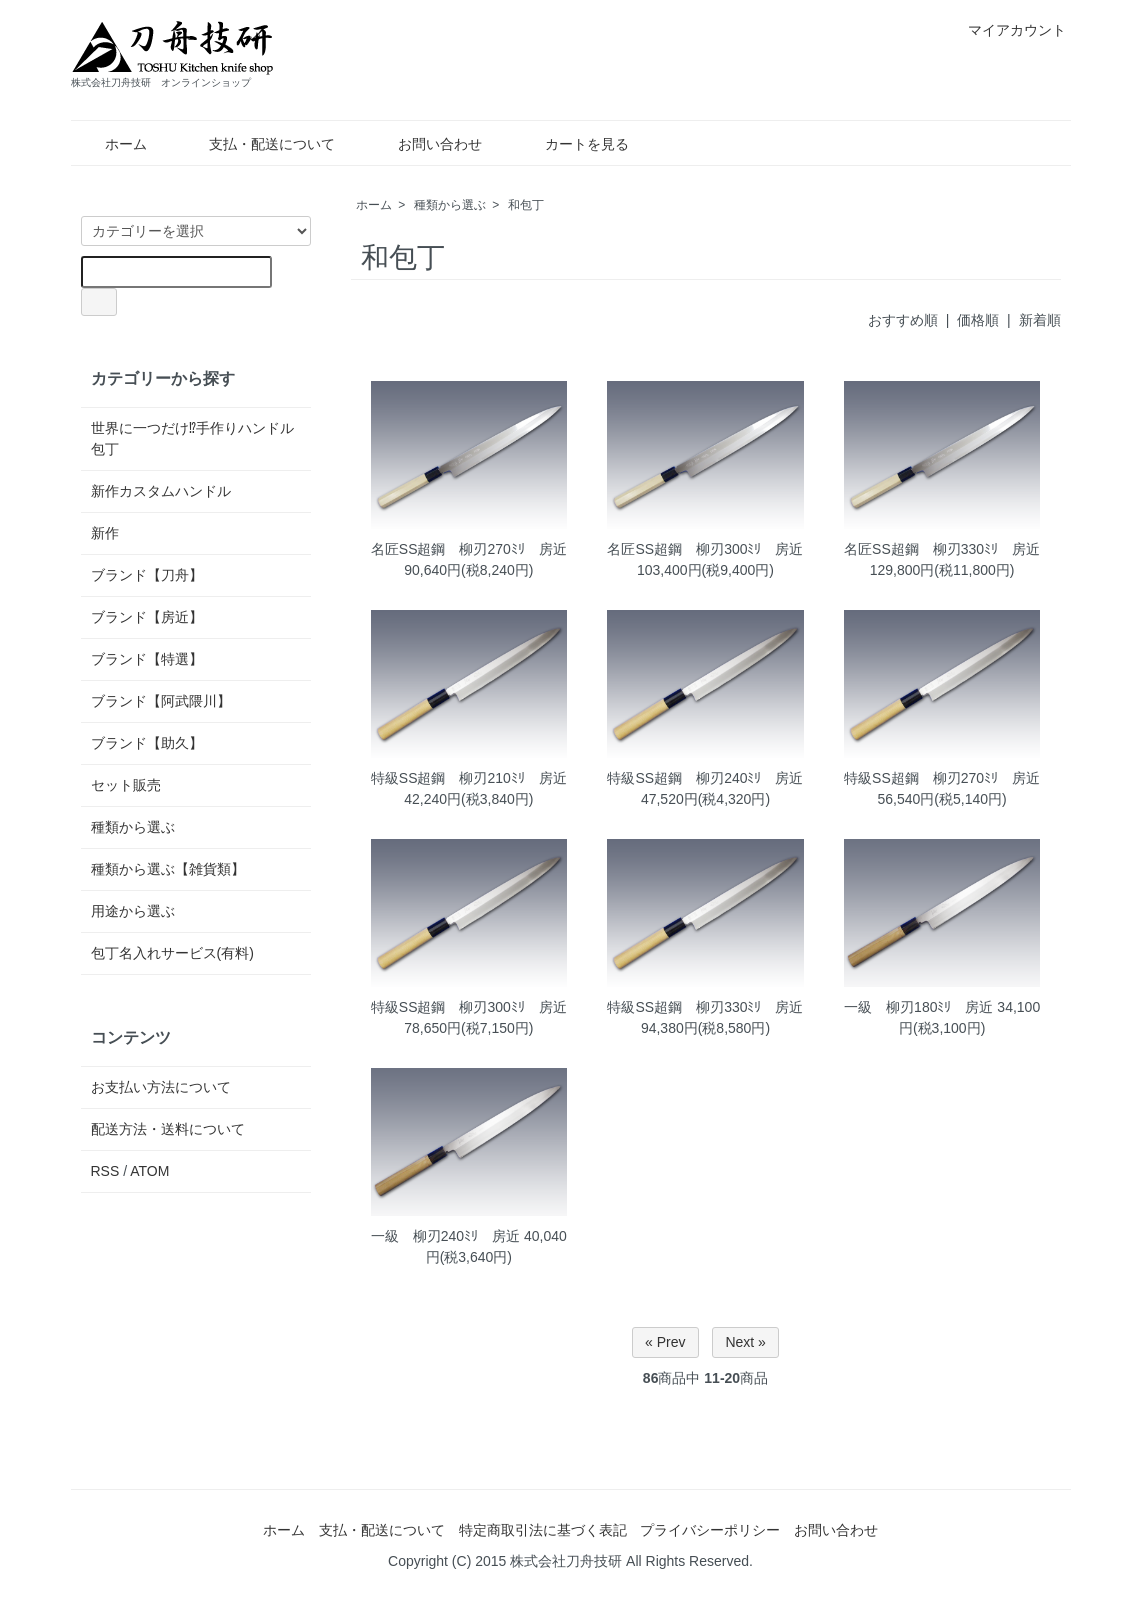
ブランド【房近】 (147, 617)
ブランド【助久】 (147, 743)
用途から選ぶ (133, 911)
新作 (105, 533)
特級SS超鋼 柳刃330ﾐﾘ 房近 (705, 1007)
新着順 (1040, 320)
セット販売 (126, 785)
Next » (745, 1342)
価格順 (978, 320)
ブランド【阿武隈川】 (161, 701)
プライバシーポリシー (710, 1530)
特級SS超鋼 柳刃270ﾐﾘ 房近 (942, 778)
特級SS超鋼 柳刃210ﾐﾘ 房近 (469, 778)
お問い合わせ (425, 144)
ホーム (111, 144)
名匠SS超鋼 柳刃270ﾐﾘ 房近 (469, 549)
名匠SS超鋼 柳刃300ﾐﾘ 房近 (705, 549)
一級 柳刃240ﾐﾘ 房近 (445, 1236)
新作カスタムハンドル (161, 491)
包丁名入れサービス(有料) (172, 953)
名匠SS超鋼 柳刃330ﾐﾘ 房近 (942, 549)
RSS (105, 1171)
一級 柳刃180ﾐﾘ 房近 (918, 1007)
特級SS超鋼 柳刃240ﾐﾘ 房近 (705, 778)
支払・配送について (257, 144)
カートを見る (572, 144)
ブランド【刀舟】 (147, 575)
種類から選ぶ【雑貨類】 (168, 869)
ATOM (149, 1171)
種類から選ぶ (450, 205)
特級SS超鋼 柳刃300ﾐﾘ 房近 (469, 1007)
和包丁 (526, 205)
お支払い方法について (161, 1087)
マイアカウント (1006, 30)
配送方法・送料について (168, 1129)
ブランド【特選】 (147, 659)
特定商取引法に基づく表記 (543, 1530)
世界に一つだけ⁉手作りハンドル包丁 (192, 438)
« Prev (665, 1342)
